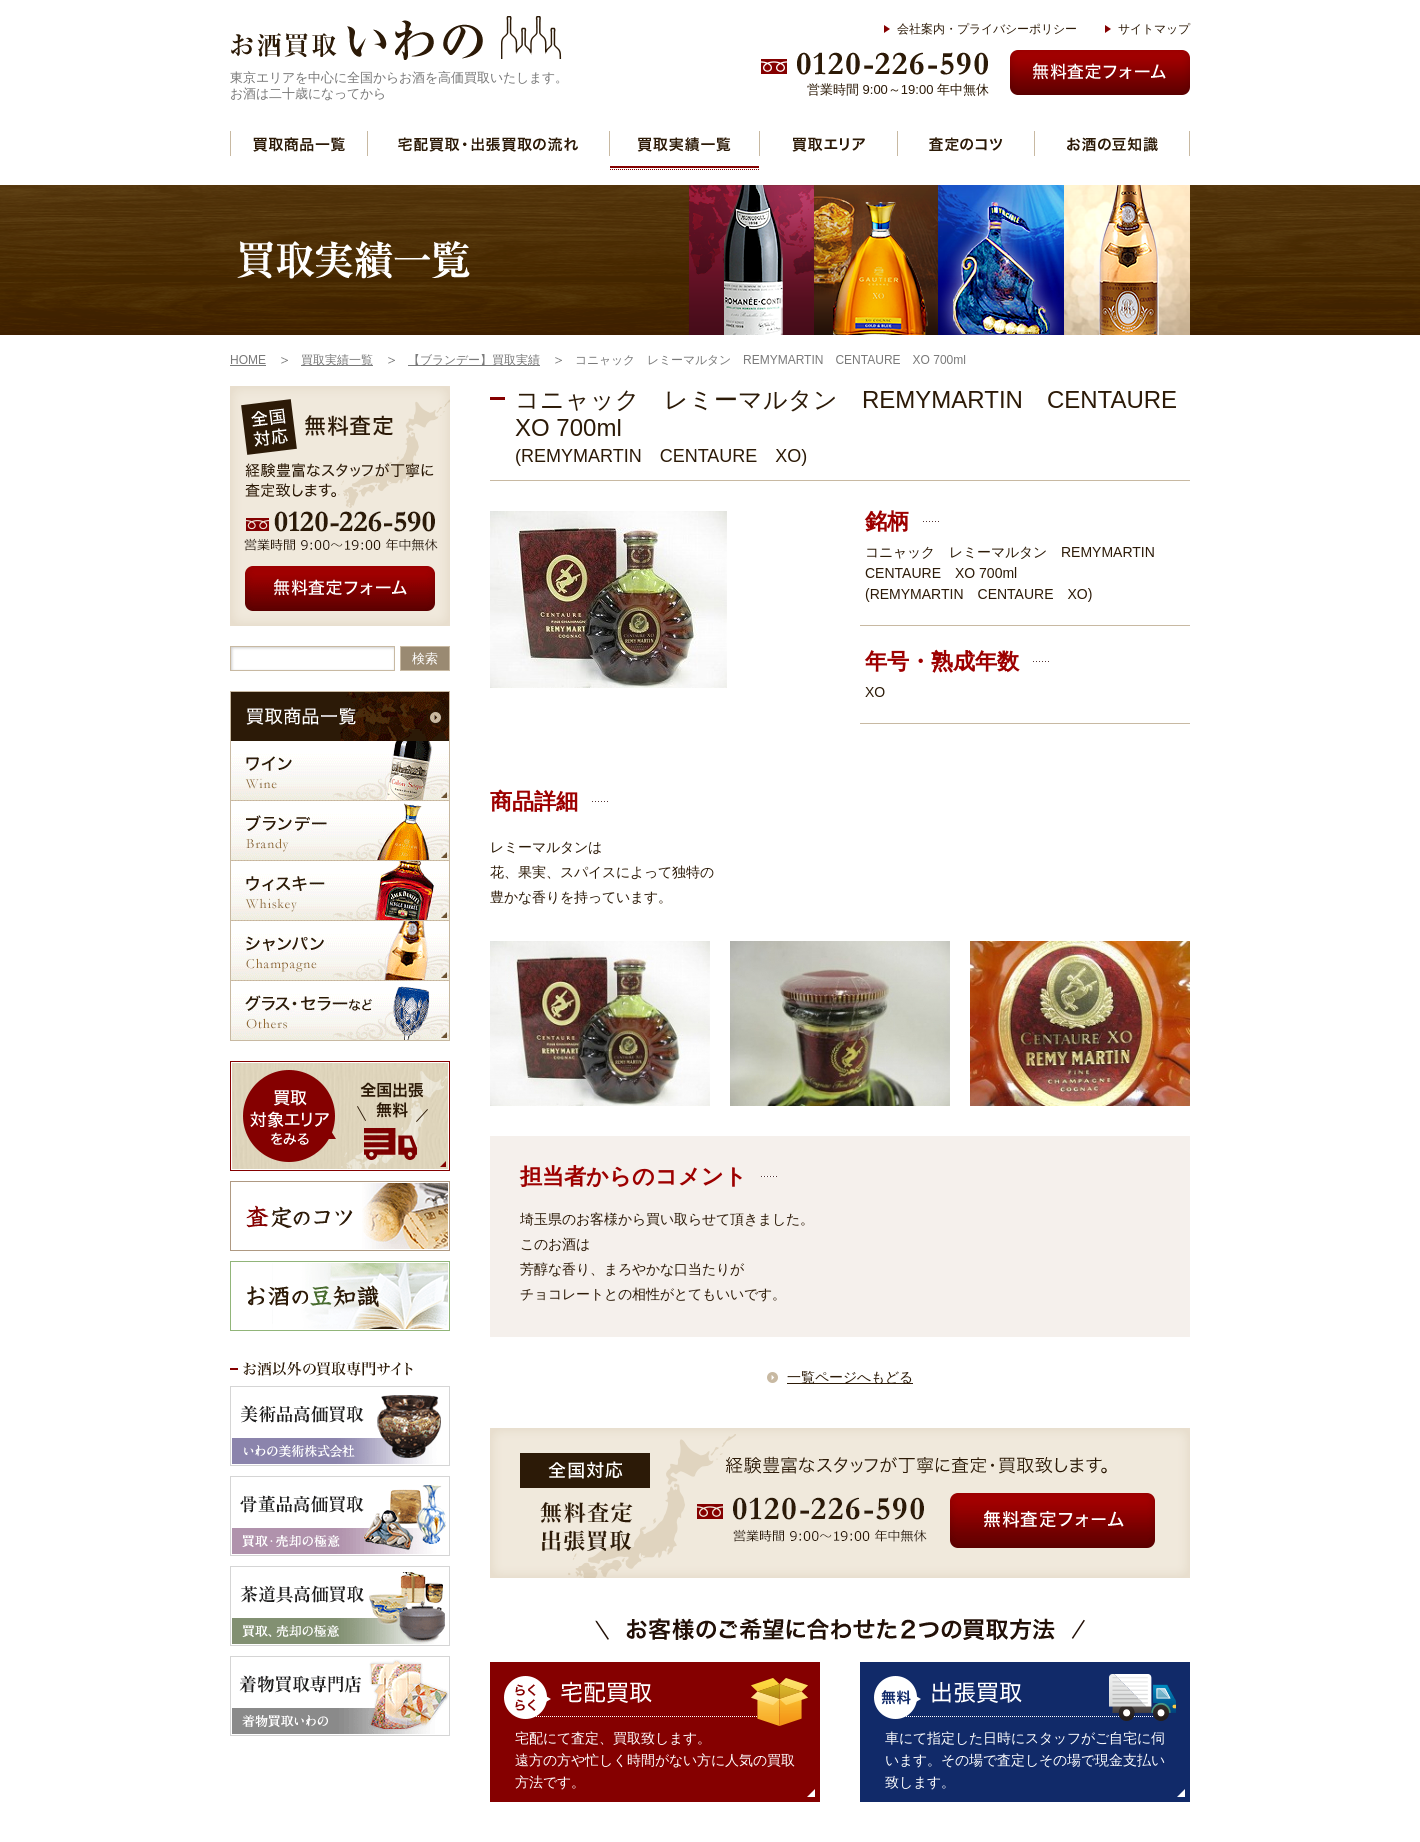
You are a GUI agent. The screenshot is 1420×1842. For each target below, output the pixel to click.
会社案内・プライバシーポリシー (987, 29)
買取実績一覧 (684, 143)
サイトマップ (1154, 29)
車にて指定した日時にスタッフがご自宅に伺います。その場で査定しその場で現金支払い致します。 (1025, 1760)
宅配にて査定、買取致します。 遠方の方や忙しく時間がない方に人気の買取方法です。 (655, 1760)
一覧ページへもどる (850, 1377)
